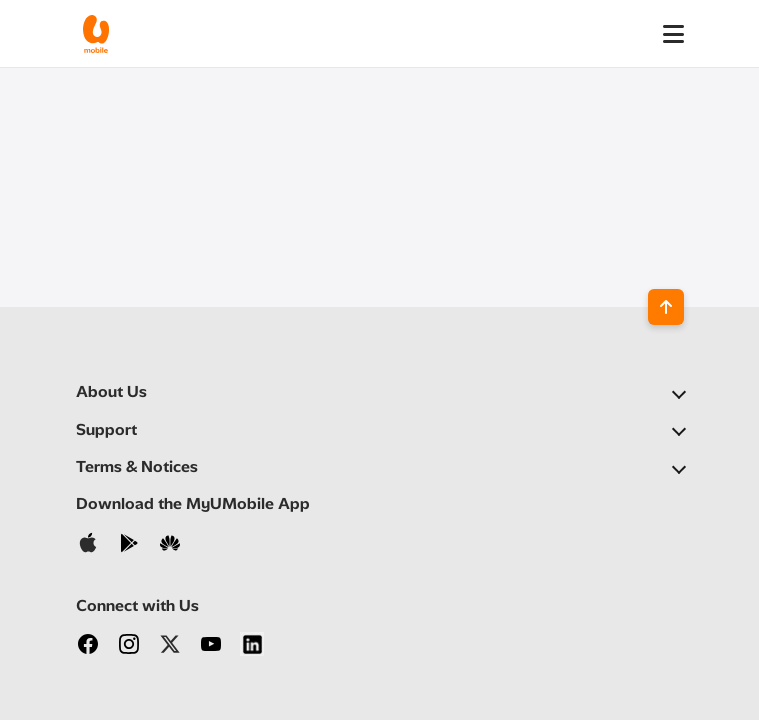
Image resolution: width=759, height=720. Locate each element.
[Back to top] (666, 307)
